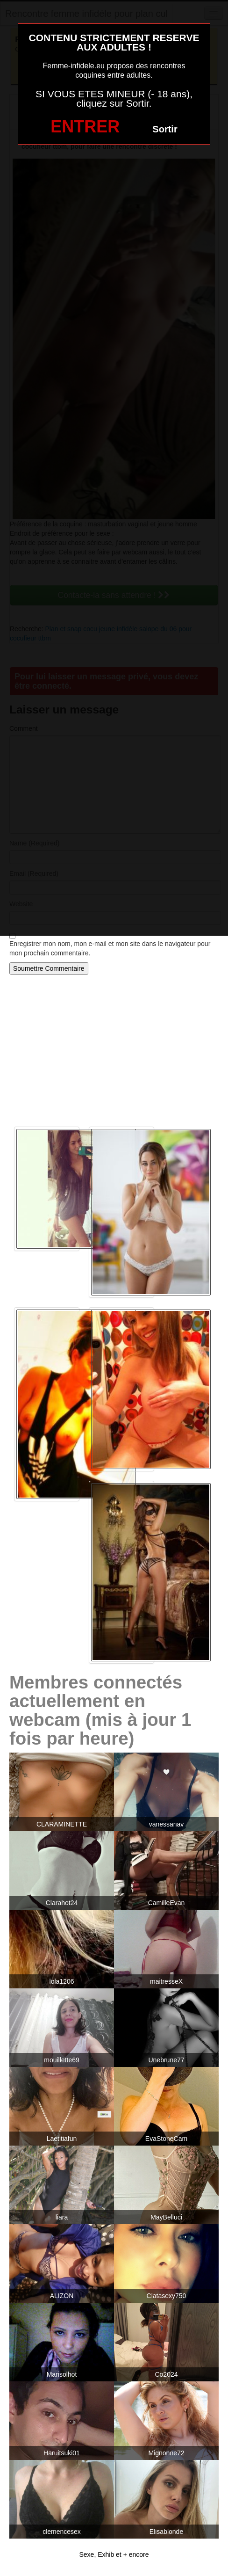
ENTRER (85, 126)
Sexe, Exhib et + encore (114, 2554)
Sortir (164, 129)
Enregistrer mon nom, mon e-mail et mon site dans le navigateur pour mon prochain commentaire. (109, 948)
